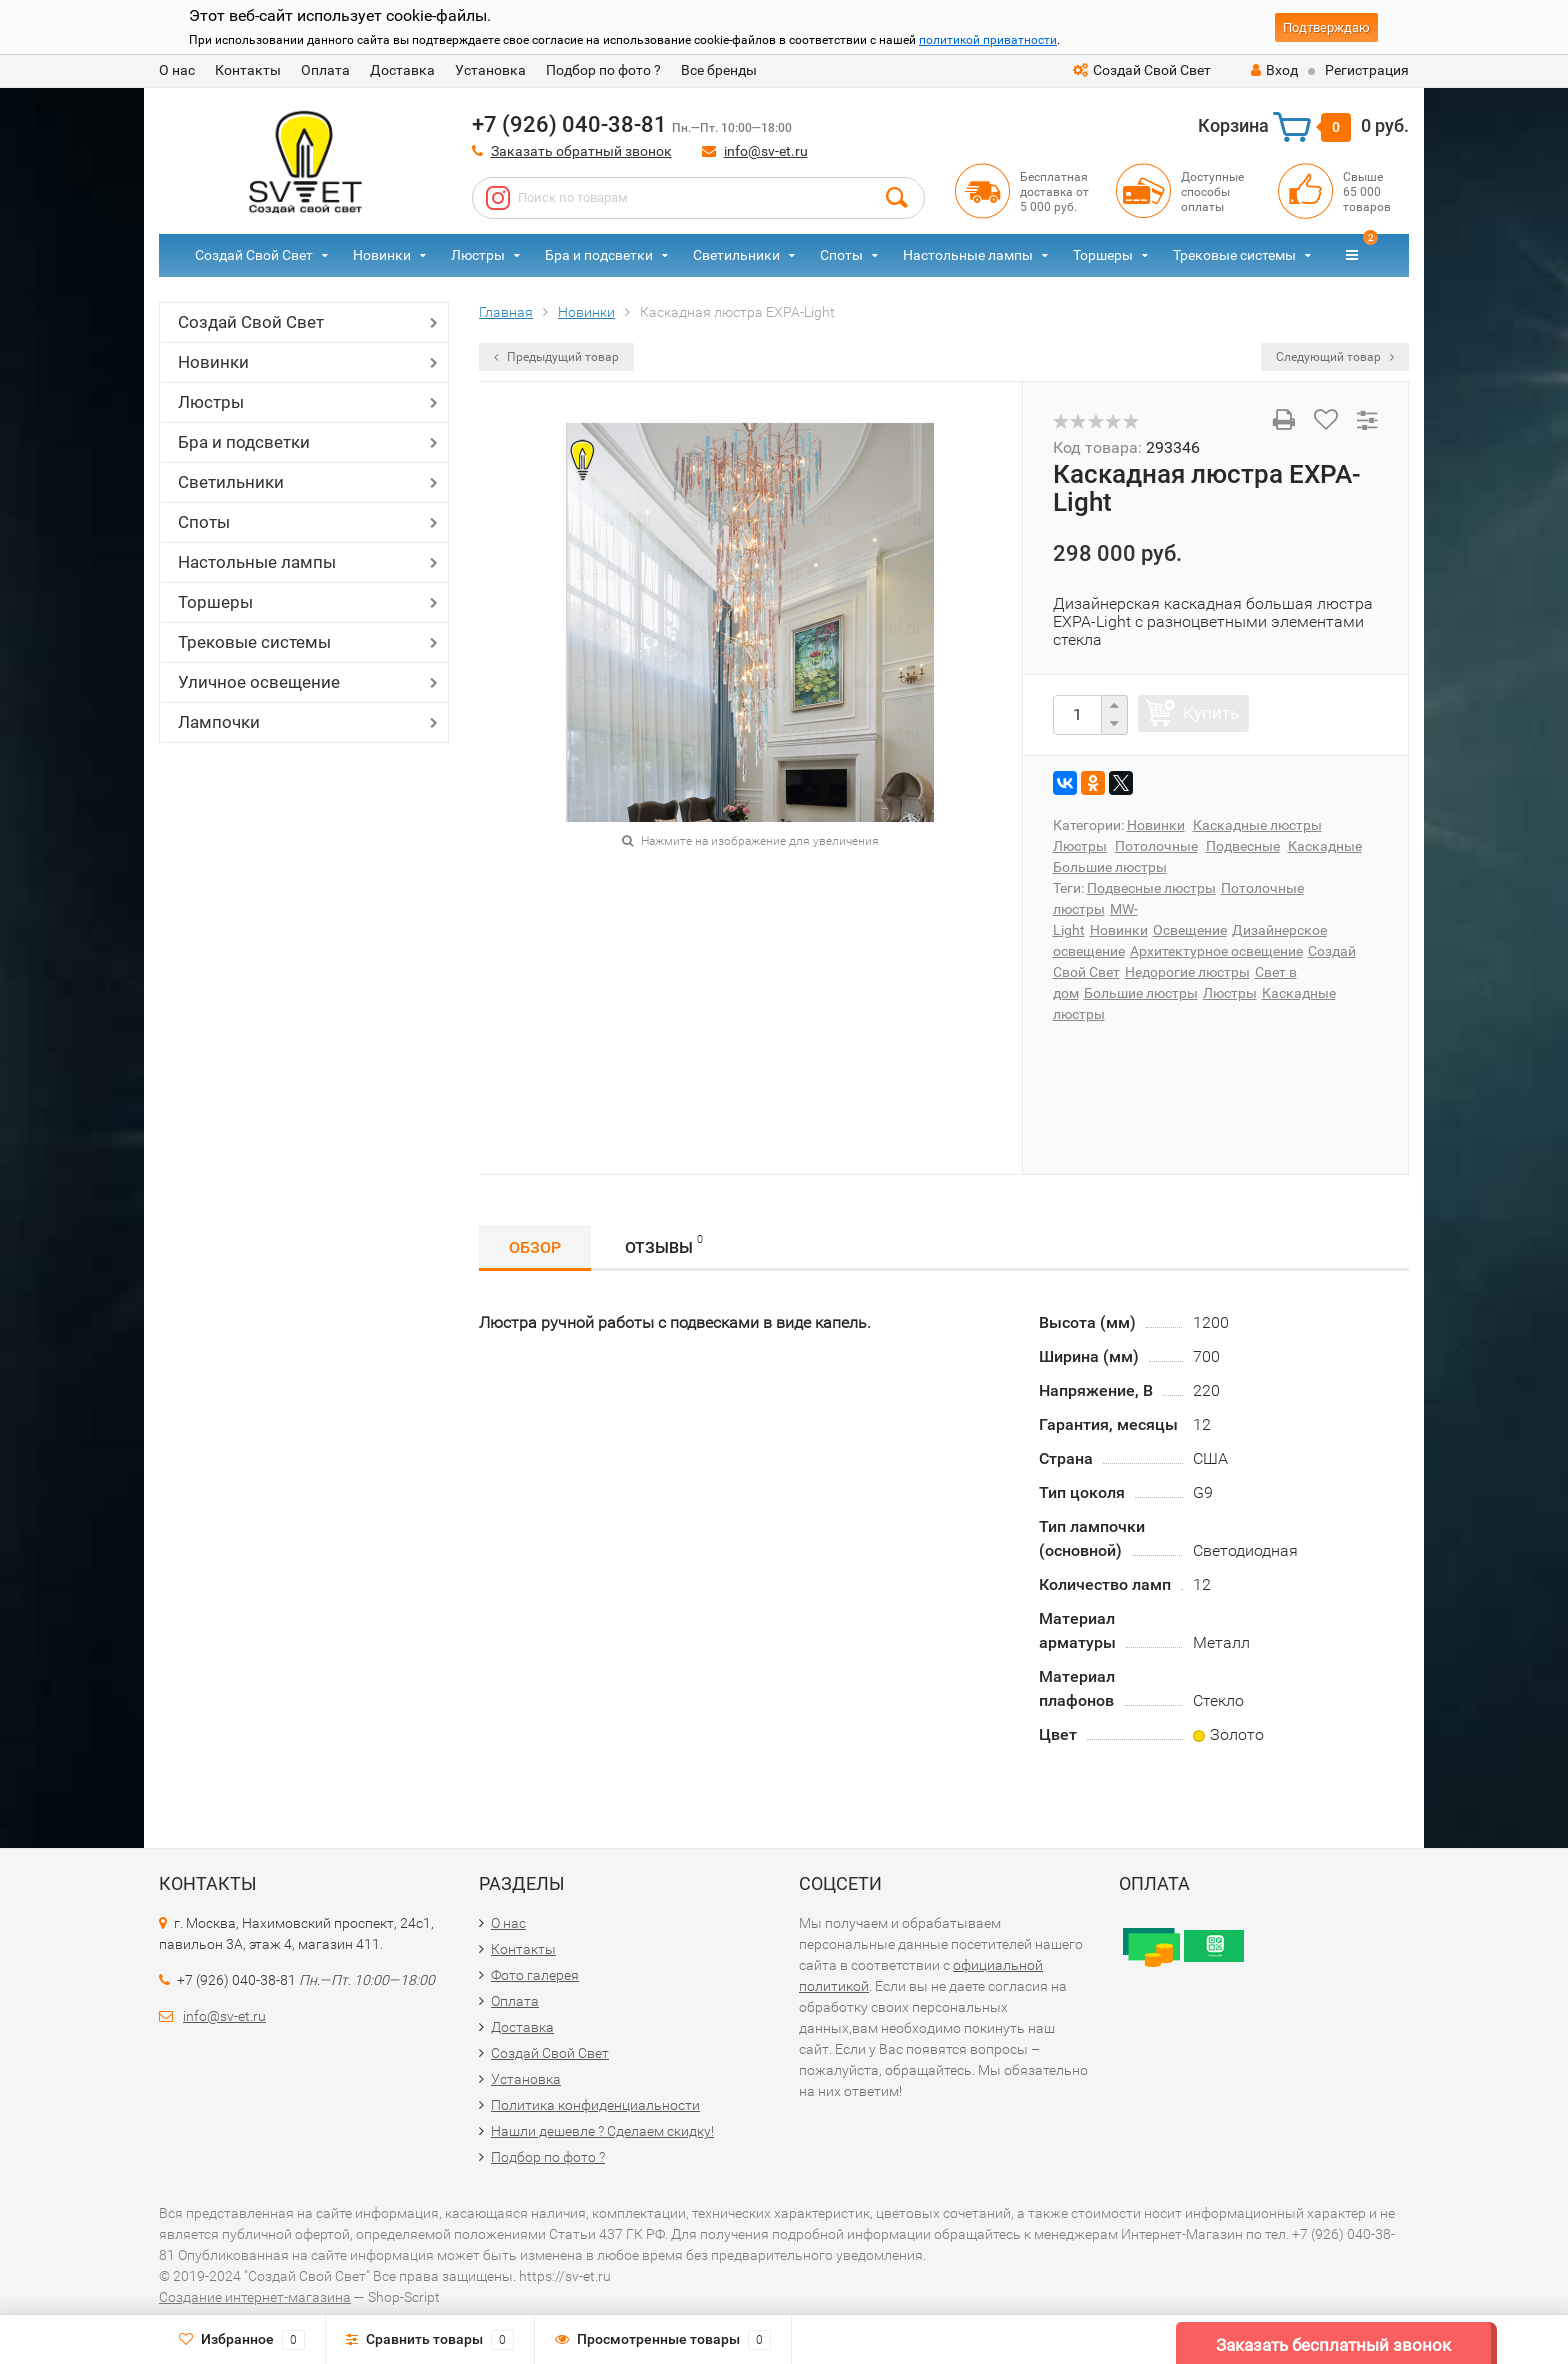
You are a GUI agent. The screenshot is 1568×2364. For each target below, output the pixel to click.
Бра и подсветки (599, 255)
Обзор (535, 1247)
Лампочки (219, 722)
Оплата (325, 70)
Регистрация (1367, 70)
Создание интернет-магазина (255, 2297)
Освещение (1190, 930)
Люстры (478, 255)
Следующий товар (1335, 357)
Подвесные (1243, 846)
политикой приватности (988, 40)
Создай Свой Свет (1142, 70)
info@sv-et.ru (766, 151)
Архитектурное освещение (1216, 951)
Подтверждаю (1326, 27)
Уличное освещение (259, 682)
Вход (1274, 70)
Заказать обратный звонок (581, 151)
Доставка (402, 70)
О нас (177, 70)
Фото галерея (535, 1975)
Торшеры (1103, 255)
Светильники (736, 255)
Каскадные (1325, 846)
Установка (490, 70)
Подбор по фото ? (603, 70)
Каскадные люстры (1257, 825)
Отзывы (664, 1244)
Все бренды (719, 70)
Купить (1211, 713)
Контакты (248, 70)
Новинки (382, 255)
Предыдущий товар (556, 357)
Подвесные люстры (1151, 888)
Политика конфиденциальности (595, 2105)
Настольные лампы (968, 255)
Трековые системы (1234, 255)
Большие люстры (1110, 867)
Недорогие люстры (1187, 972)
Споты (841, 255)
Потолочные (1156, 846)
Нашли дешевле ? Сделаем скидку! (602, 2131)
